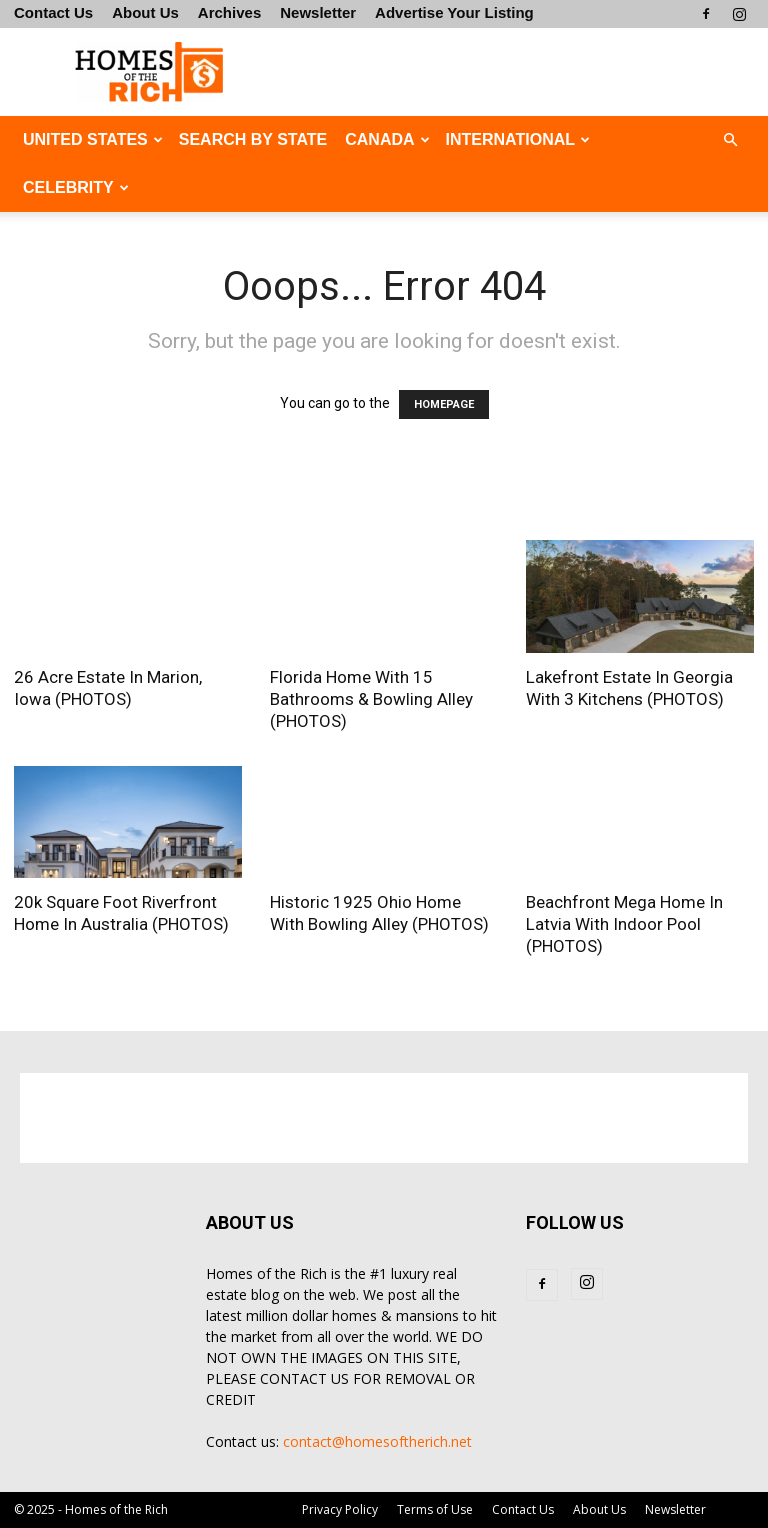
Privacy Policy (340, 1509)
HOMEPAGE (444, 404)
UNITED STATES (93, 139)
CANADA (387, 139)
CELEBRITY (76, 187)
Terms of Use (435, 1509)
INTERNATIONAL (518, 139)
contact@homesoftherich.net (377, 1441)
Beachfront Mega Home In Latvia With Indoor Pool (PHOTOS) (624, 924)
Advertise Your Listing (454, 12)
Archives (229, 12)
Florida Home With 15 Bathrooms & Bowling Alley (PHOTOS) (371, 699)
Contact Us (53, 12)
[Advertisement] (519, 72)
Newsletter (318, 12)
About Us (145, 12)
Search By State (253, 139)
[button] (730, 140)
